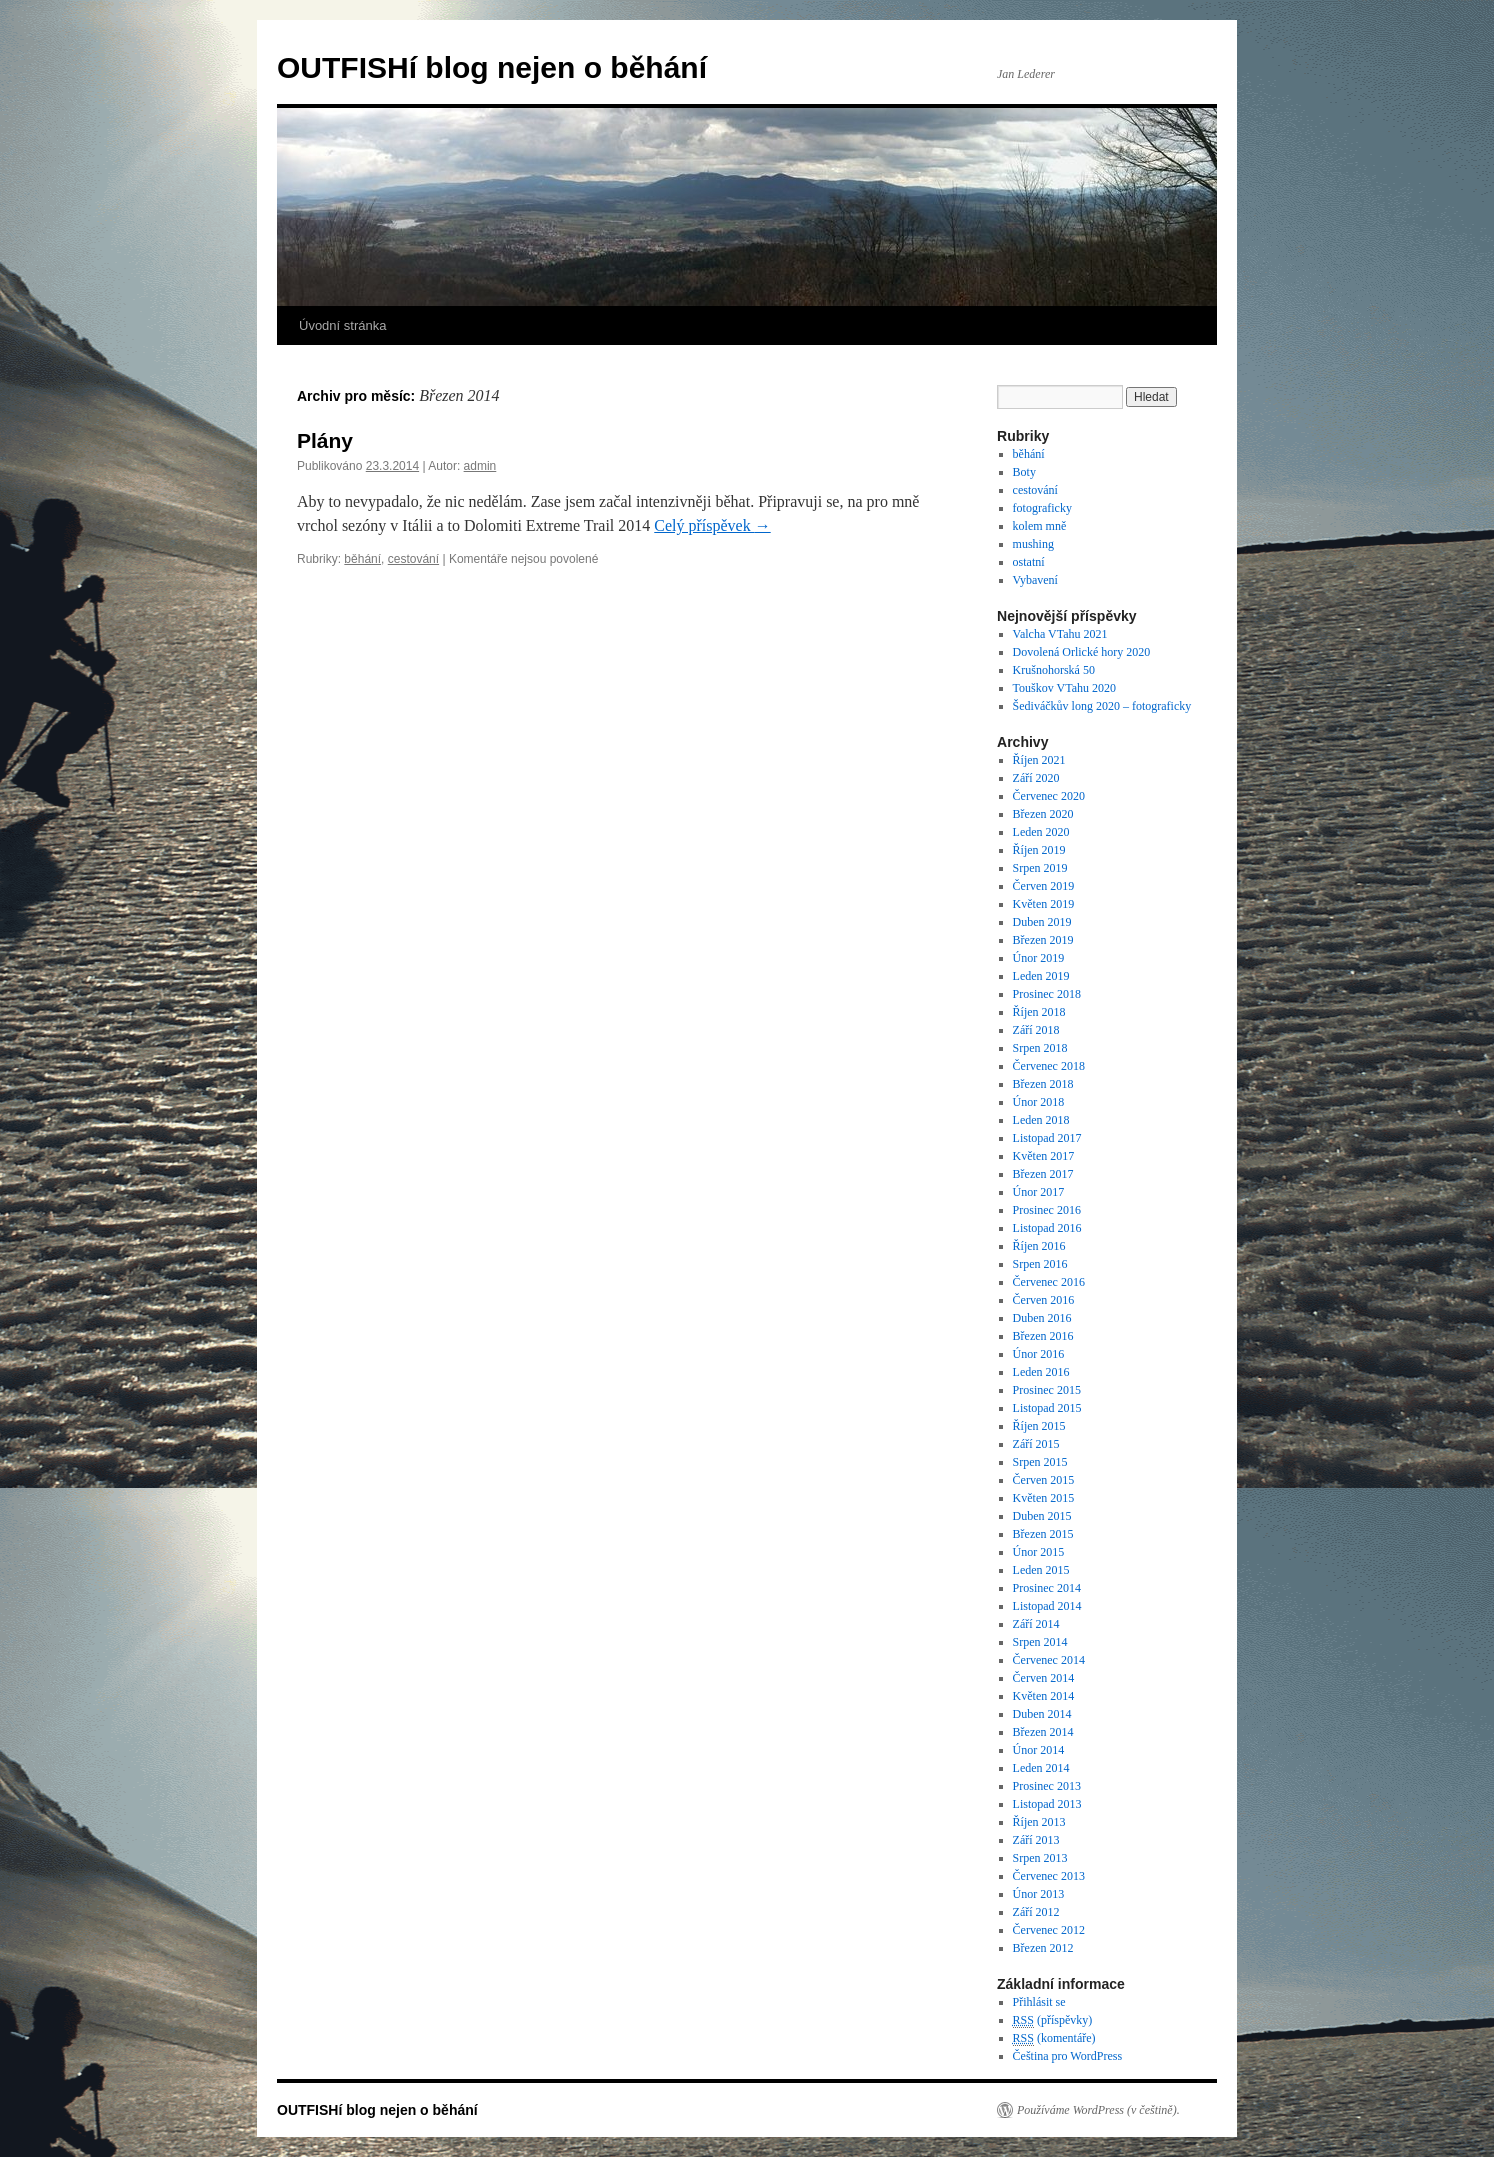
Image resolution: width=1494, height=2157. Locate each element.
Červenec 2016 (1049, 1282)
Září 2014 (1036, 1624)
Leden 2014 (1041, 1768)
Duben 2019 (1042, 922)
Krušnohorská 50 (1054, 670)
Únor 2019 (1039, 958)
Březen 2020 (1043, 814)
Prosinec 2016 (1047, 1210)
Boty (1024, 472)
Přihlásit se (1039, 2002)
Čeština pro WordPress (1067, 2056)
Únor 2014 (1039, 1750)
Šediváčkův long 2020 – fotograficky (1102, 706)
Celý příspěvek (712, 525)
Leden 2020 (1041, 832)
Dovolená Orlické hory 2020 (1082, 652)
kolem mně (1040, 526)
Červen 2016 (1044, 1300)
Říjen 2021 (1039, 760)
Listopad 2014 (1047, 1606)
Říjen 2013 (1039, 1822)
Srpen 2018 (1040, 1048)
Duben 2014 (1042, 1714)
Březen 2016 (1043, 1336)
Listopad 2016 (1047, 1228)
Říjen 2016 (1039, 1246)
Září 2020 (1036, 778)
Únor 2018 (1039, 1102)
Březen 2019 (1043, 940)
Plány (325, 440)
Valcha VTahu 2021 (1060, 634)
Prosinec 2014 (1047, 1588)
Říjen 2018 (1039, 1012)
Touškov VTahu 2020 (1064, 688)
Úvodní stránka (342, 325)
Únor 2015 (1039, 1552)
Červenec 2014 (1049, 1660)
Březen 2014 (1043, 1732)
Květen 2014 (1044, 1696)
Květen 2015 (1044, 1498)
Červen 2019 (1044, 886)
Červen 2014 (1044, 1678)
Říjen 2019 (1039, 850)
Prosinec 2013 (1047, 1786)
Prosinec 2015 (1047, 1390)
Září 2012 (1036, 1912)
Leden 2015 (1041, 1570)
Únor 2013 (1039, 1894)
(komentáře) (1054, 2038)
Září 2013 (1036, 1840)
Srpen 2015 (1040, 1462)
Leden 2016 (1041, 1372)
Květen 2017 (1044, 1156)
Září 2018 (1036, 1030)
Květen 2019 (1044, 904)
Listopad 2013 (1047, 1804)
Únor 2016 (1039, 1354)
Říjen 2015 (1039, 1426)
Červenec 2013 (1049, 1876)
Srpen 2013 (1040, 1858)
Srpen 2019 (1040, 868)
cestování (413, 559)
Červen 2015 (1044, 1480)
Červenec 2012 (1049, 1930)
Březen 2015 (1043, 1534)
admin (480, 466)
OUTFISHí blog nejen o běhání (492, 67)
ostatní (1029, 562)
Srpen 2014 (1040, 1642)
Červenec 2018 (1049, 1066)
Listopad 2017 (1047, 1138)
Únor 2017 (1039, 1192)
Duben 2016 (1042, 1318)
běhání (362, 559)
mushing (1033, 544)
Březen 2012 (1043, 1948)
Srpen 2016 (1040, 1264)
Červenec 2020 (1049, 796)
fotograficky (1042, 508)
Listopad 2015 (1047, 1408)
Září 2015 (1036, 1444)
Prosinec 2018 (1047, 994)
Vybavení (1035, 580)
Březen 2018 (1043, 1084)
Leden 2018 (1041, 1120)
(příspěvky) (1053, 2020)
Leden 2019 (1041, 976)
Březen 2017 (1043, 1174)
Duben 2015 (1042, 1516)
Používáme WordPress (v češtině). (1098, 2110)
